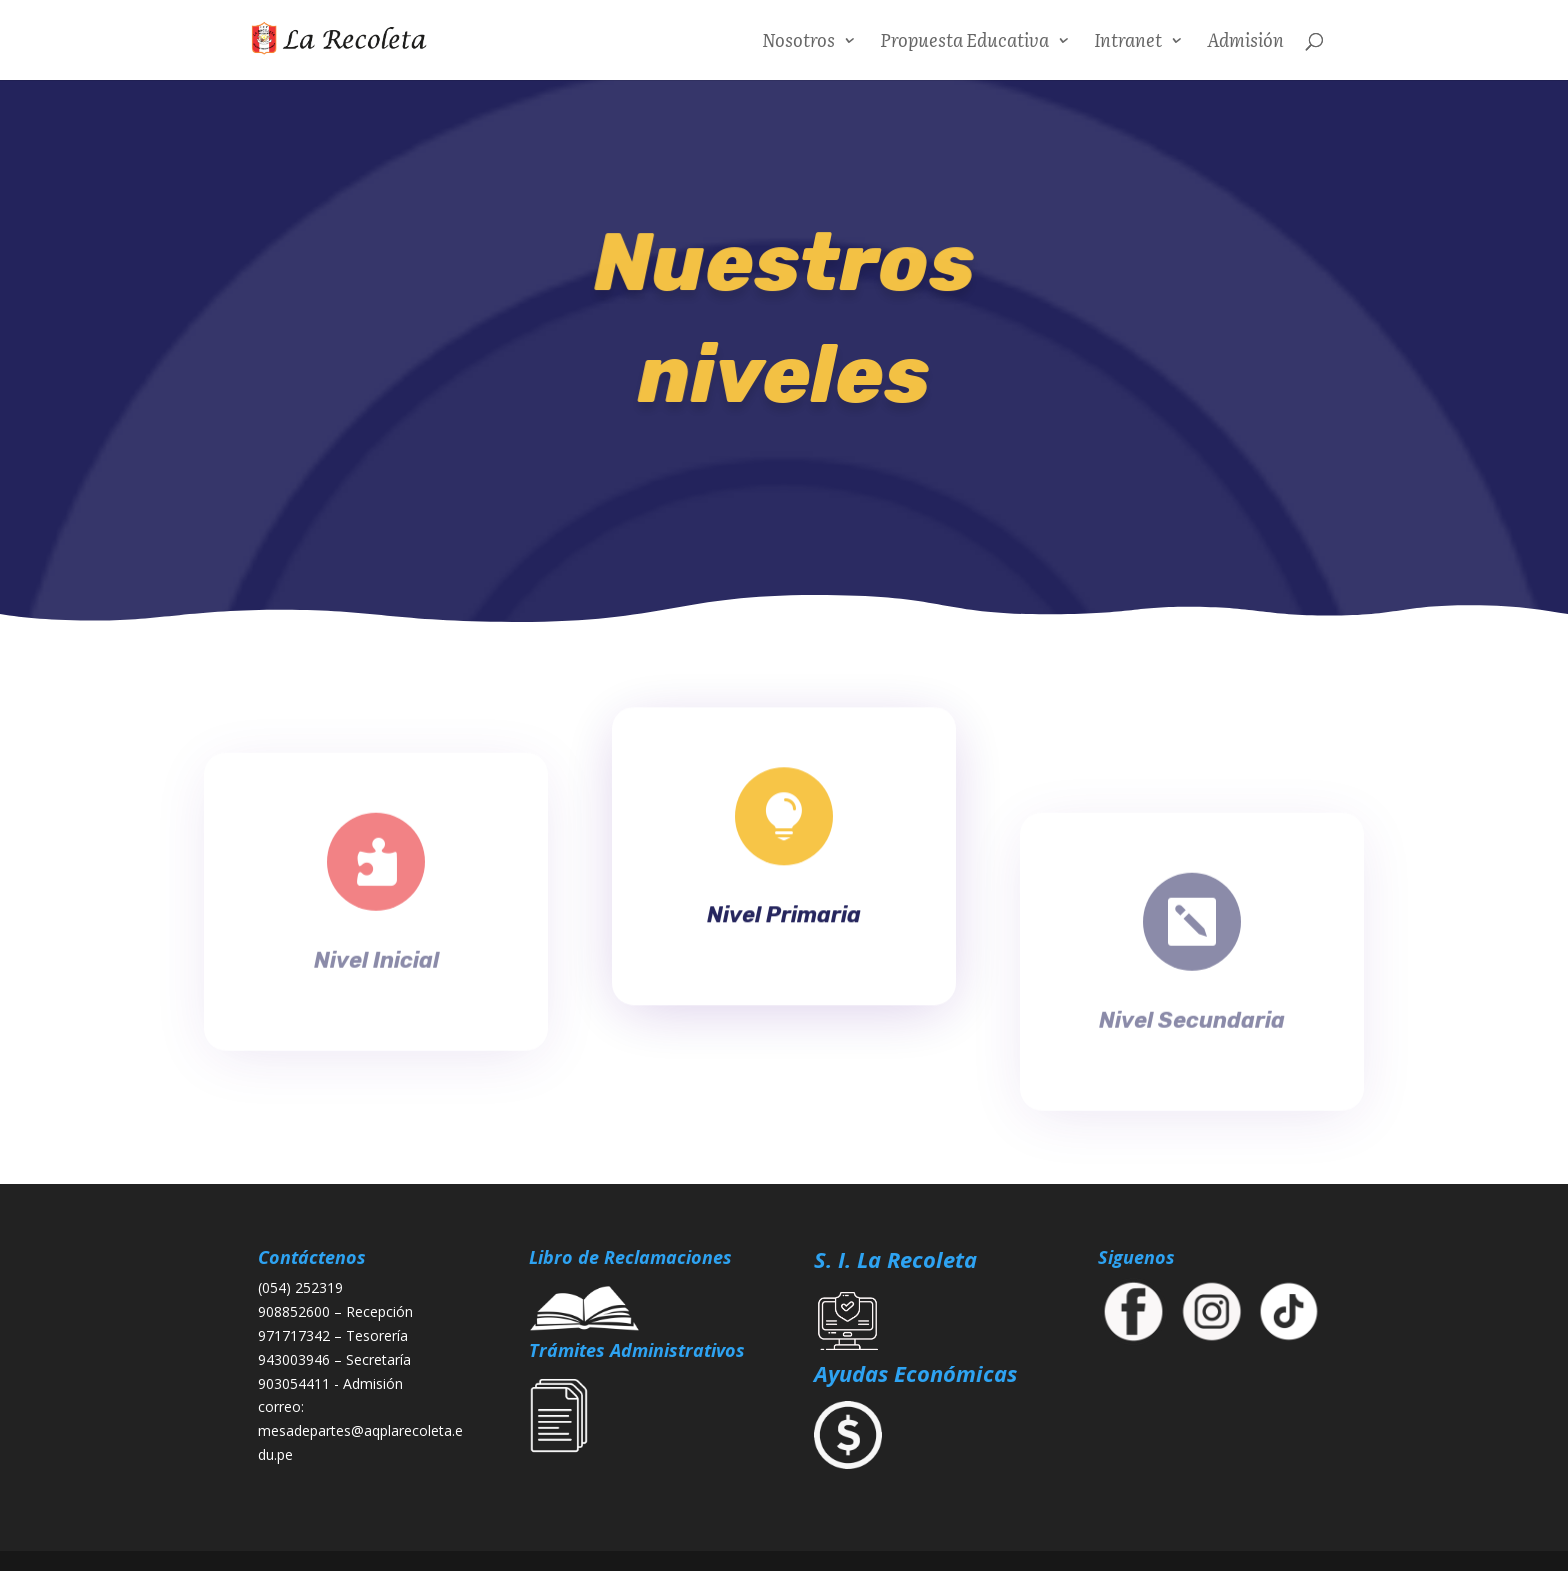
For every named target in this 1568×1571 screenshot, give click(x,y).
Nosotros (798, 43)
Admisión (1245, 43)
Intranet (1128, 43)
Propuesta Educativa (964, 43)
